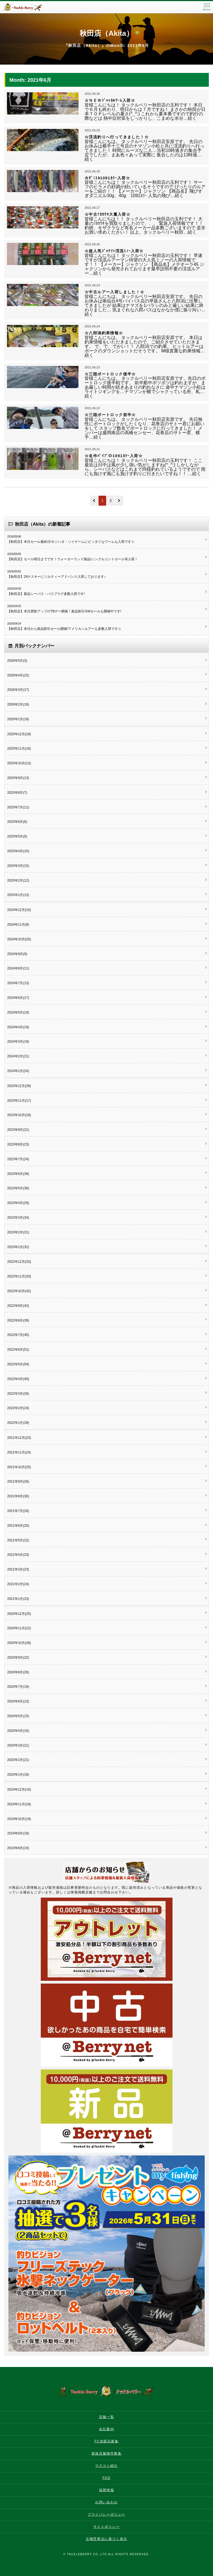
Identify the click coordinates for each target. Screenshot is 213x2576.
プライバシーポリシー (106, 2514)
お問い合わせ (106, 2502)
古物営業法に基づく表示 (106, 2539)
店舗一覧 (106, 2417)
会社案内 (106, 2429)
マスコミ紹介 (106, 2466)
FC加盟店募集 (106, 2441)
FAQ (107, 2478)
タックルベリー (27, 7)
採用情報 (106, 2490)
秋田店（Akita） (106, 33)
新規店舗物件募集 (107, 2453)
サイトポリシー (106, 2527)
